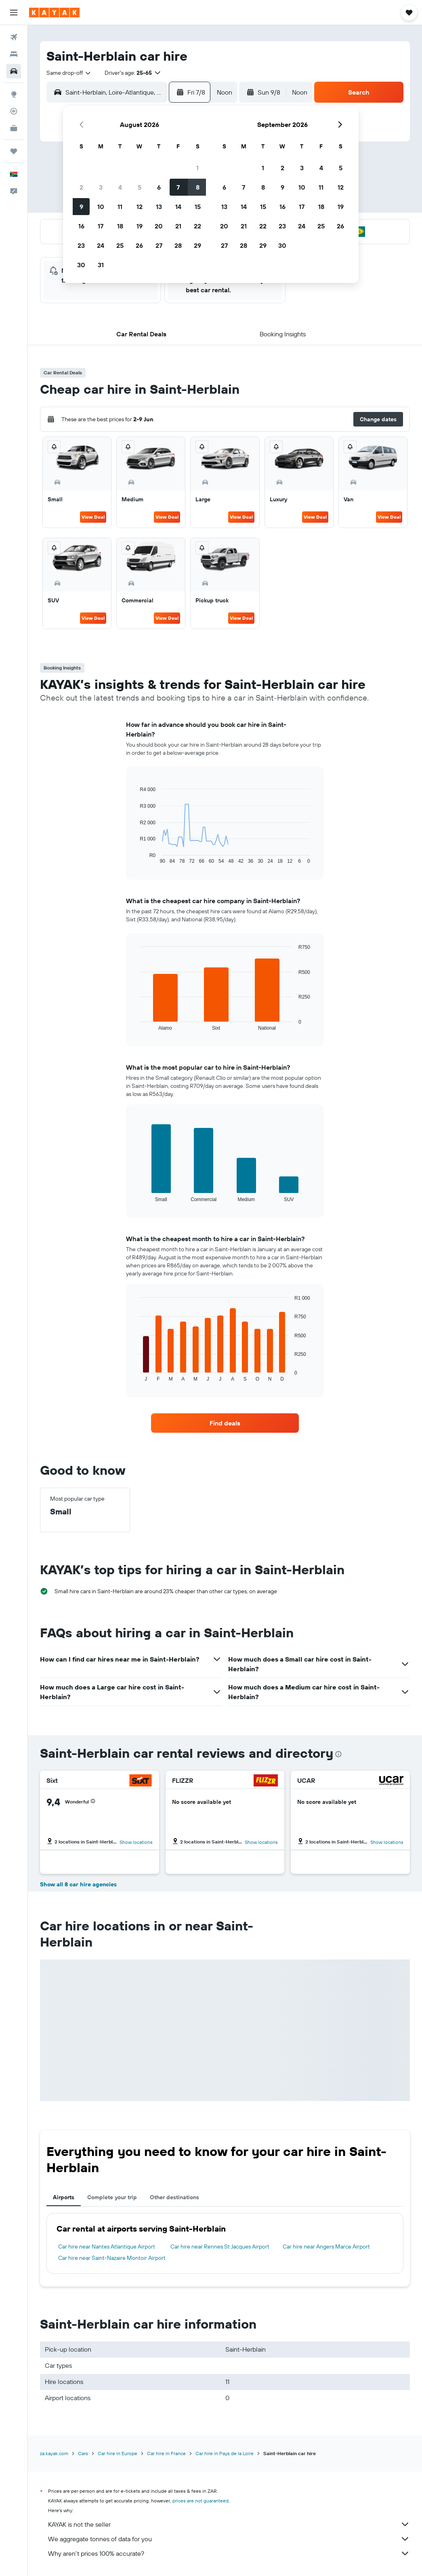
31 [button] (101, 265)
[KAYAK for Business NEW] (13, 128)
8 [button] (197, 187)
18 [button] (120, 226)
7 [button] (178, 187)
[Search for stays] (13, 54)
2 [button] (81, 187)
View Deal (93, 517)
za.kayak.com (54, 2453)
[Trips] (13, 151)
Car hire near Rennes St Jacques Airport (219, 2246)
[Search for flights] (13, 37)
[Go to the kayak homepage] (54, 12)
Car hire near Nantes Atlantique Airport (106, 2246)
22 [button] (197, 226)
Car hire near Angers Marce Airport (326, 2246)
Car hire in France (166, 2453)
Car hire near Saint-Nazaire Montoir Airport (112, 2257)
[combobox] (69, 73)
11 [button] (120, 207)
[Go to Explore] (13, 94)
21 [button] (178, 226)
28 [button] (178, 245)
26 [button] (139, 245)
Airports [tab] (63, 2197)
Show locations (136, 1842)
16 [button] (81, 226)
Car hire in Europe (117, 2453)
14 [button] (178, 207)
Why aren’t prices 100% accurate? (229, 2553)
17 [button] (100, 226)
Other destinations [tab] (174, 2197)
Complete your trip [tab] (112, 2197)
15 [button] (198, 207)
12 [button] (139, 207)
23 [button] (81, 245)
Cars (83, 2453)
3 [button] (101, 187)
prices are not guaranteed (200, 2501)
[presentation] (338, 1754)
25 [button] (120, 245)
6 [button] (159, 187)
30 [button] (81, 265)
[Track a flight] (13, 111)
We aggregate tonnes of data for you (229, 2539)
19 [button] (139, 226)
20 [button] (159, 226)
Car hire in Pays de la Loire (224, 2453)
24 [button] (100, 245)
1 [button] (197, 168)
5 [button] (139, 187)
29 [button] (197, 245)
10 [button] (100, 207)
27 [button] (158, 245)
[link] (225, 1423)
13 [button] (159, 207)
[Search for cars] (13, 71)
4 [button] (120, 187)
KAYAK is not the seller (229, 2524)
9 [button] (81, 207)
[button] (14, 12)
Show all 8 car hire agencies (78, 1884)
